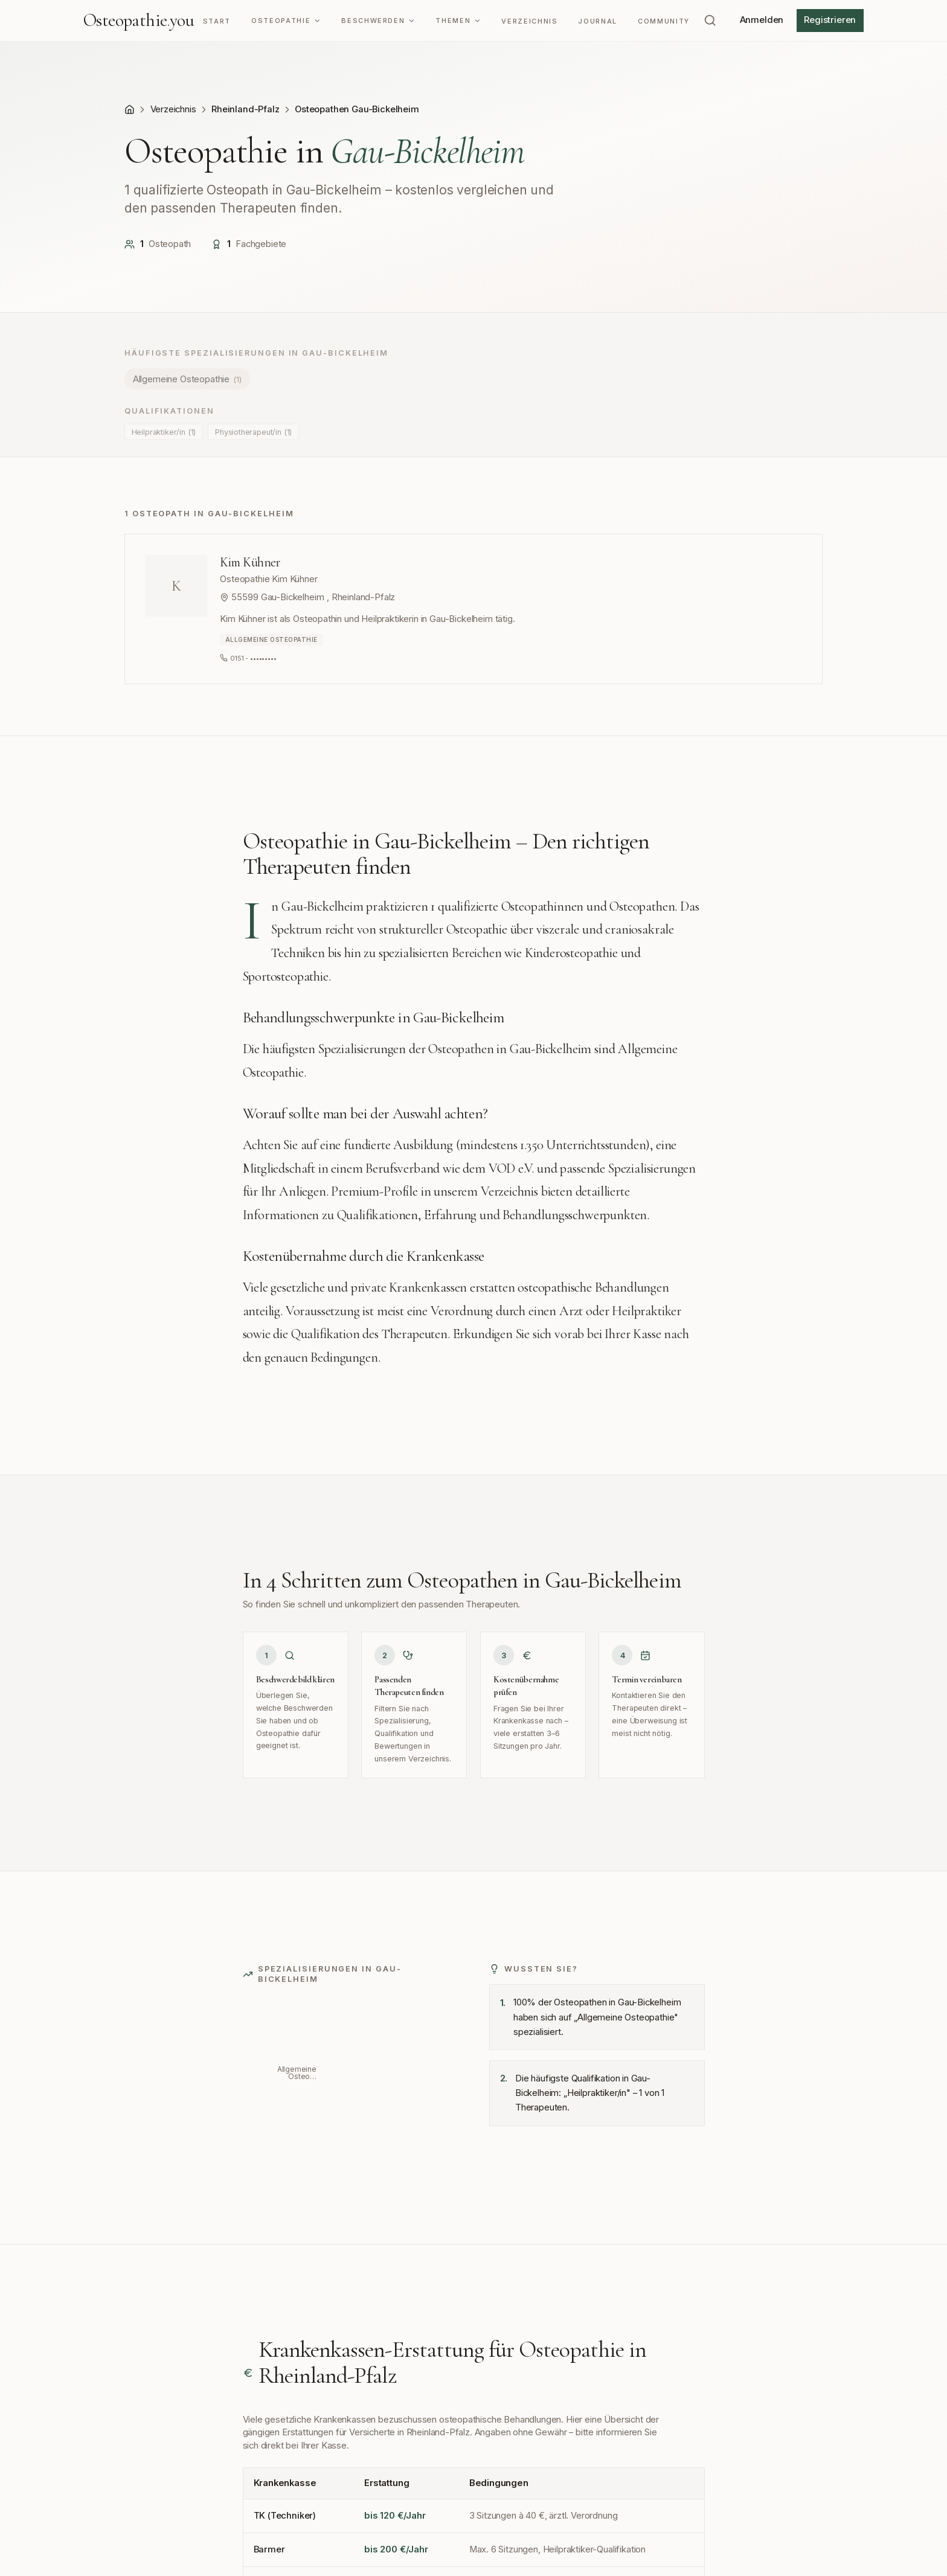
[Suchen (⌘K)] (710, 20)
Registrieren (830, 19)
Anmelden (762, 19)
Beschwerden (378, 20)
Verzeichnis (529, 21)
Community (664, 21)
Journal (597, 21)
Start (217, 21)
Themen (458, 20)
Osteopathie (286, 20)
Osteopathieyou (138, 20)
